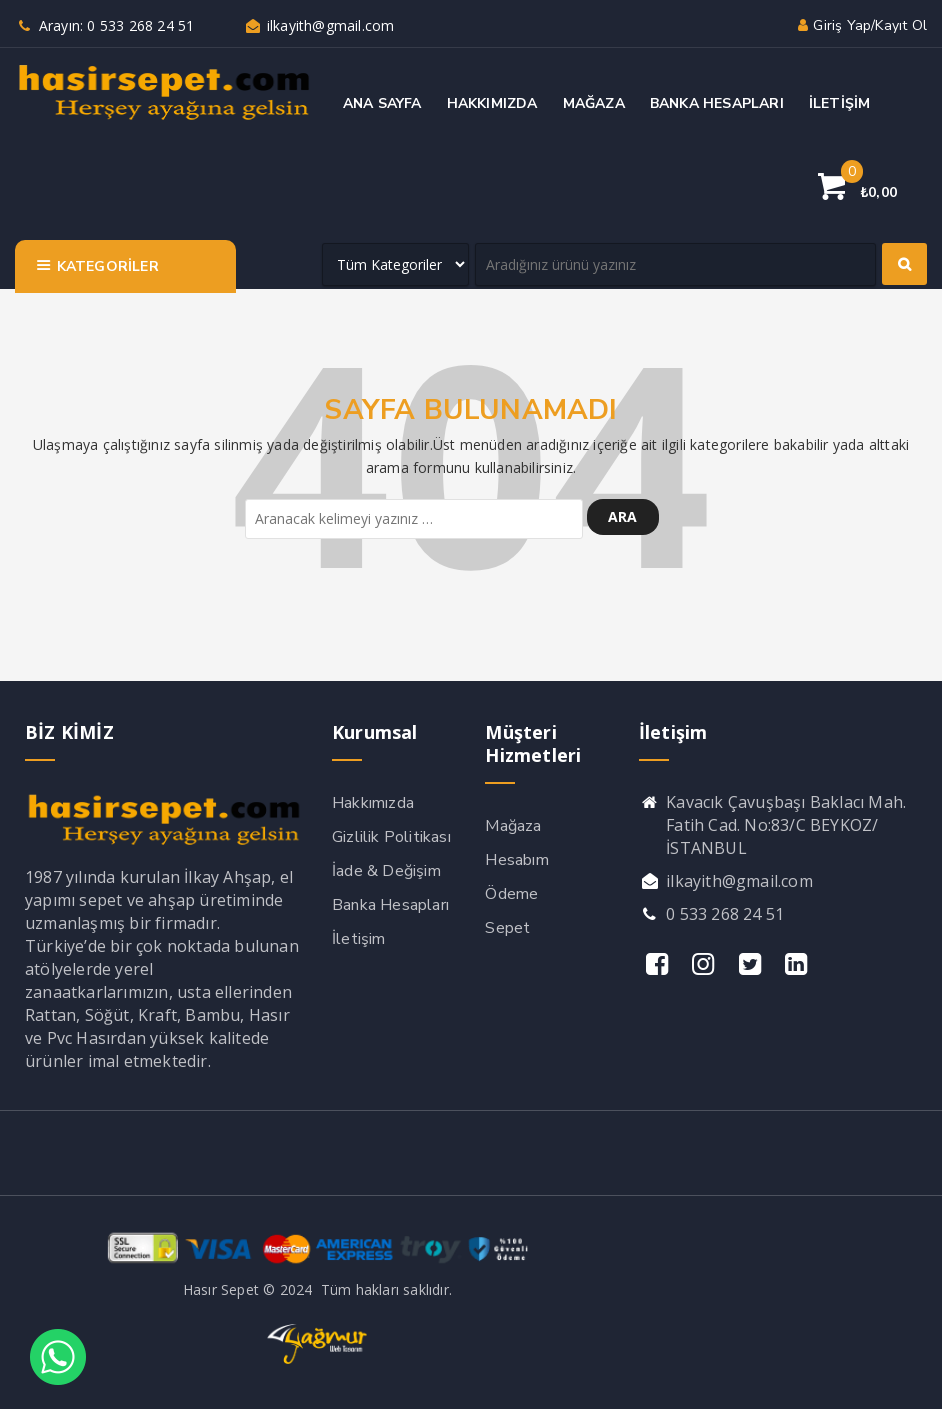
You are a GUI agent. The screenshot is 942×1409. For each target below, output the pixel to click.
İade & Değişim (386, 871)
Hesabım (516, 860)
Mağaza (513, 826)
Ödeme (511, 894)
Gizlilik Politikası (391, 837)
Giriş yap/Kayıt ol (860, 25)
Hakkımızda (373, 803)
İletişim (359, 939)
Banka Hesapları (390, 905)
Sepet (507, 928)
